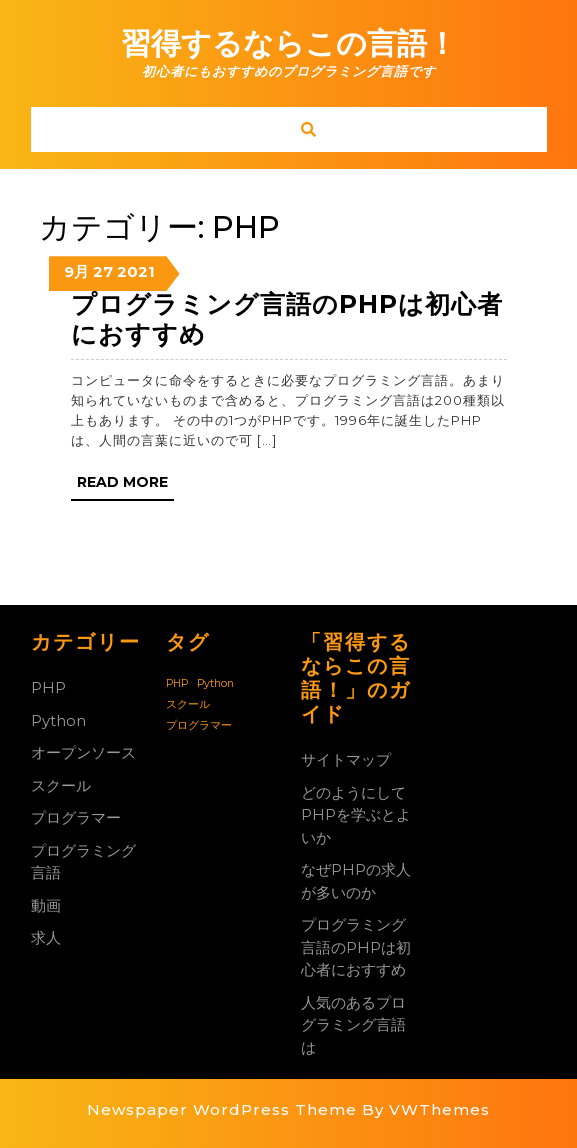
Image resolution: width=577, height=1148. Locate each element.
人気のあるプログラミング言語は (353, 1025)
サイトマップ (346, 759)
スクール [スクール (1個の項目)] (188, 704)
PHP (48, 687)
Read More (125, 486)
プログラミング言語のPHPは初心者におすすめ (356, 947)
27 (103, 271)
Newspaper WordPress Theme (222, 1109)
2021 (136, 271)
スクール (61, 785)
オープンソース (83, 752)
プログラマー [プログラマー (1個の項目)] (199, 725)
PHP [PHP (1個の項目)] (177, 683)
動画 (46, 905)
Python (58, 720)
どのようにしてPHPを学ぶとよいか (356, 815)
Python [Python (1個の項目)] (215, 683)
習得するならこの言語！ (289, 43)
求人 (46, 937)
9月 (76, 271)
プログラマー (76, 817)
